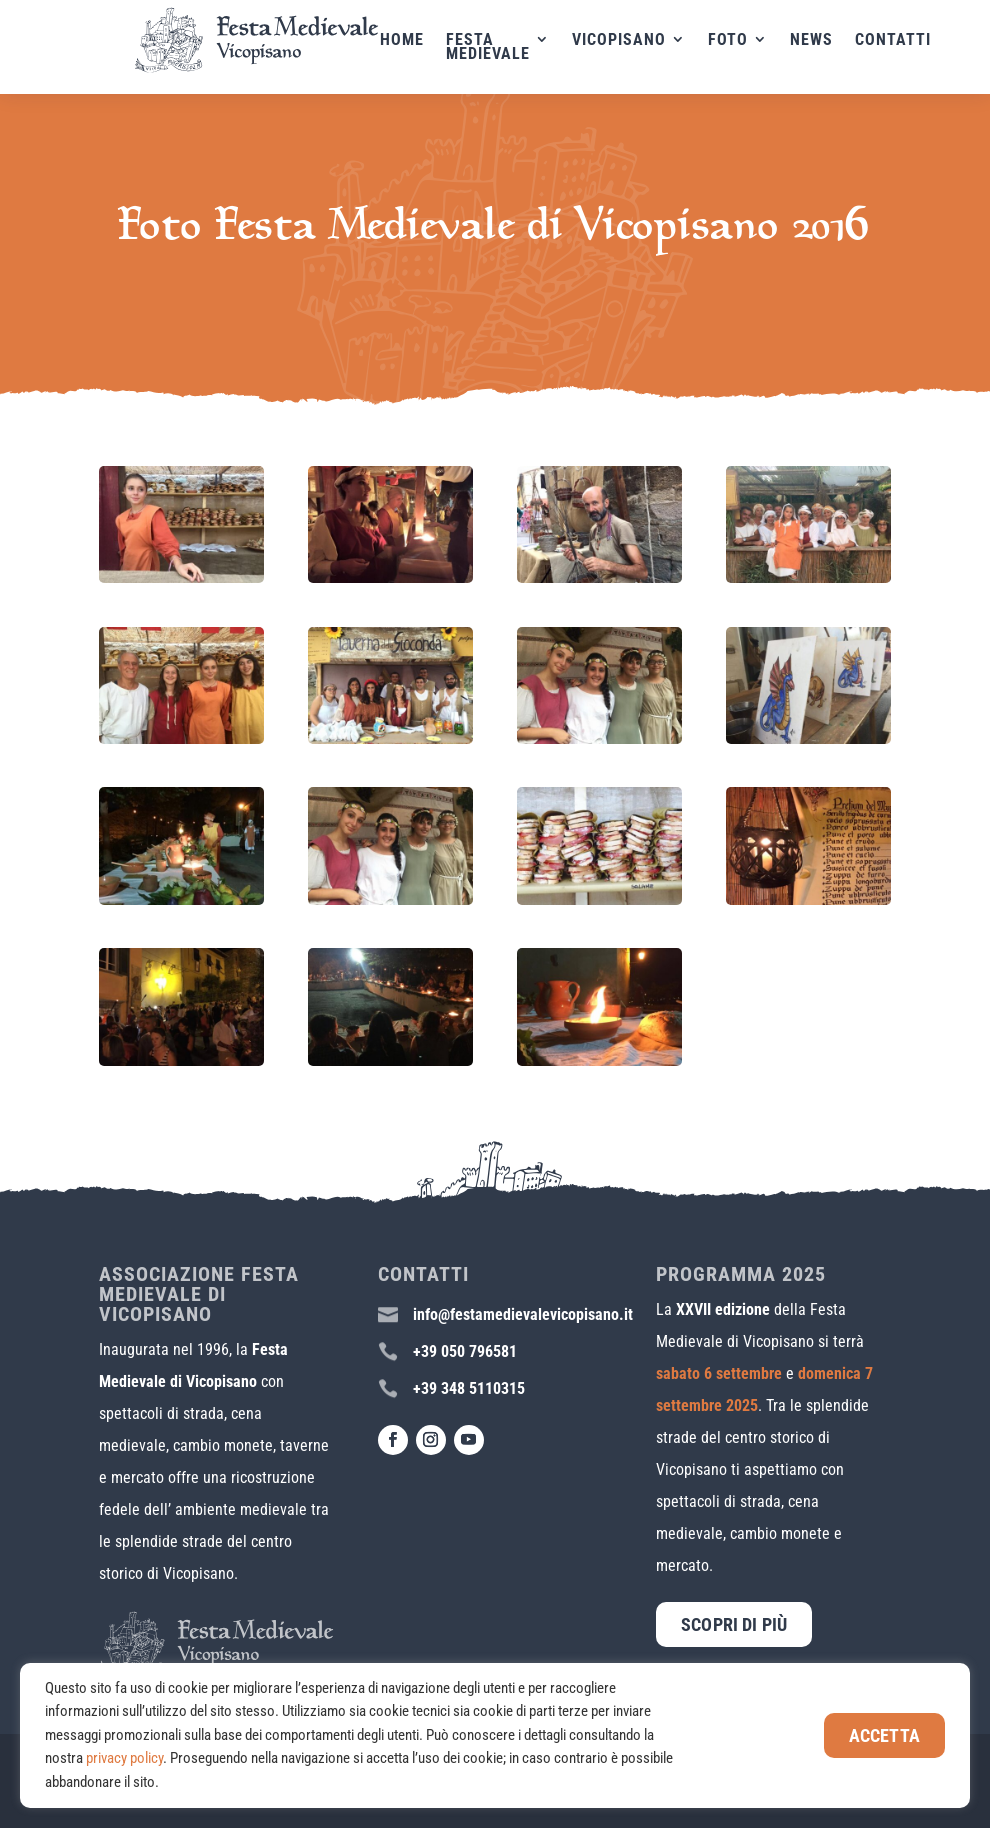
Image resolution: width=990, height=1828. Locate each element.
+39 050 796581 (465, 1351)
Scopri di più (734, 1624)
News (830, 41)
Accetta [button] (884, 1735)
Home (421, 41)
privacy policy (124, 1758)
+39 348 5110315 (469, 1388)
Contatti (912, 41)
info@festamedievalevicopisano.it (523, 1314)
